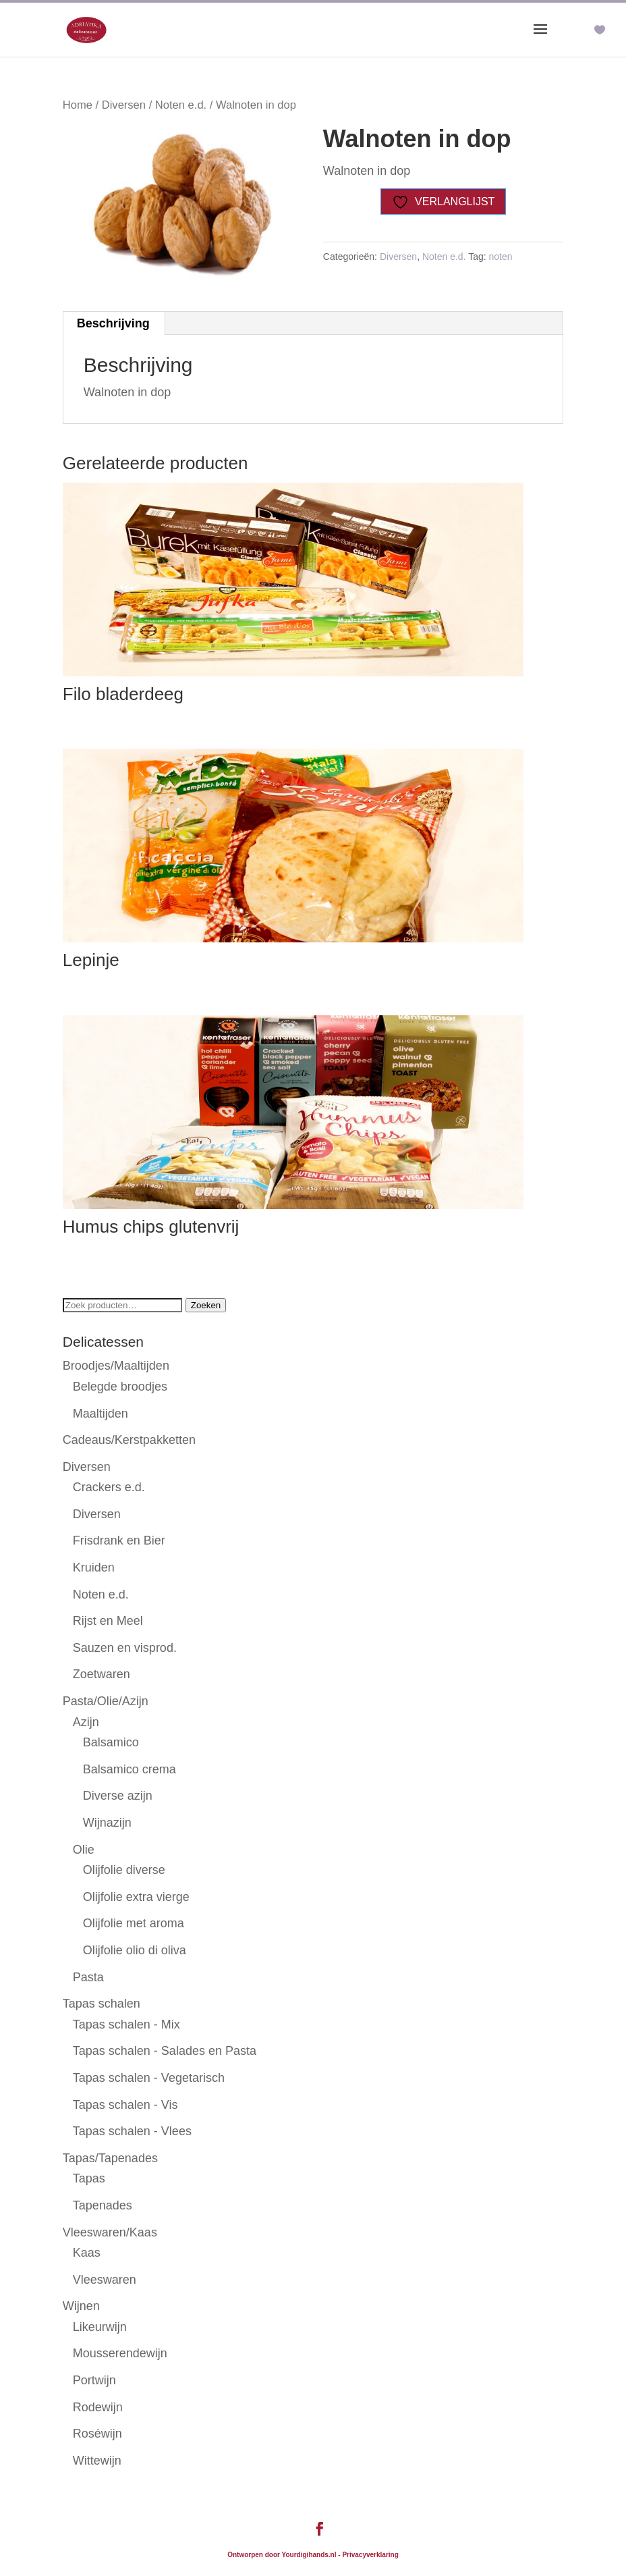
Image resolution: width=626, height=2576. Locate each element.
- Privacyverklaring (368, 2554)
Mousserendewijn (120, 2353)
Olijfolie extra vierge (136, 1897)
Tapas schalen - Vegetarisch (149, 2078)
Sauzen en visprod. (125, 1648)
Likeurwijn (100, 2327)
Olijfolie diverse (124, 1870)
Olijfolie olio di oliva (134, 1950)
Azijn (86, 1722)
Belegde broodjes (120, 1386)
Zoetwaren (101, 1674)
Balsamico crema (129, 1769)
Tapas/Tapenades (110, 2158)
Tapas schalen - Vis (125, 2105)
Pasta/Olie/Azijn (105, 1701)
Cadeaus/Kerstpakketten (129, 1440)
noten (501, 256)
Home (77, 105)
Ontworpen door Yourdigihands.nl (281, 2554)
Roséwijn (97, 2433)
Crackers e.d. (109, 1487)
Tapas (89, 2178)
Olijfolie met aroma (133, 1923)
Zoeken (206, 1305)
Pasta (88, 1977)
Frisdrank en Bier (119, 1540)
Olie (83, 1849)
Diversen (124, 105)
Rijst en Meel (108, 1621)
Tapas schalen (101, 2003)
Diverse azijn (117, 1795)
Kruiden (94, 1567)
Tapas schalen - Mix (126, 2024)
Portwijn (94, 2380)
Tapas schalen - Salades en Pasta (164, 2051)
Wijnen (81, 2306)
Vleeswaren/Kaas (110, 2232)
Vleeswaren (104, 2279)
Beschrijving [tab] (113, 323)
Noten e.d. (180, 105)
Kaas (87, 2252)
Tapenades (102, 2205)
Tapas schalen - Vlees (132, 2131)
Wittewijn (97, 2460)
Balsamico (111, 1742)
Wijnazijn (107, 1822)
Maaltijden (100, 1413)
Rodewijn (98, 2407)
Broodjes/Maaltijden (116, 1365)
